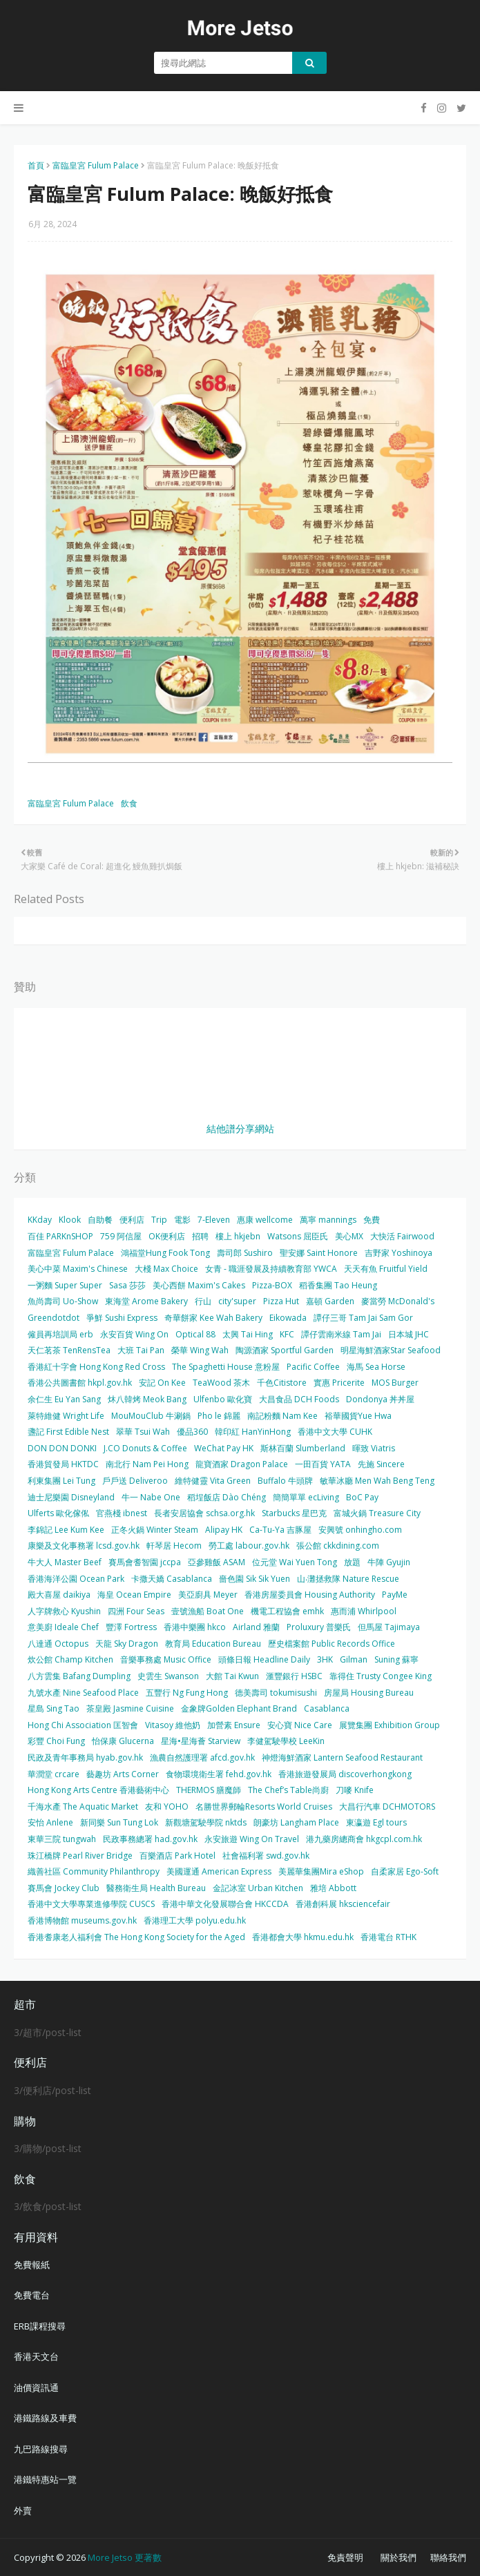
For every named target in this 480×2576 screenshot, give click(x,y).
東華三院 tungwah (62, 1839)
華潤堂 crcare (53, 1774)
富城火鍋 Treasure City (377, 1513)
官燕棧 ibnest (121, 1513)
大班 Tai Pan (140, 1350)
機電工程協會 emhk (287, 1611)
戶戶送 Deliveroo (135, 1480)
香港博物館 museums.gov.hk (82, 1920)
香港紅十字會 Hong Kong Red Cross (96, 1367)
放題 (352, 1562)
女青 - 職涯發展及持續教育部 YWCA (271, 1269)
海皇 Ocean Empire (134, 1594)
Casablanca (326, 1708)
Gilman (353, 1659)
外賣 (23, 2510)
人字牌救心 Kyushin (64, 1611)
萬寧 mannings (328, 1220)
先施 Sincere (381, 1464)
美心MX (349, 1236)
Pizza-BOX (272, 1285)
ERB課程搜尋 (40, 2326)
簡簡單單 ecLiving (306, 1497)
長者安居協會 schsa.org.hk (204, 1513)
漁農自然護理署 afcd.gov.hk (202, 1757)
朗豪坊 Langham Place (296, 1822)
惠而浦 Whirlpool (363, 1611)
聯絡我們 (448, 2557)
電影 (182, 1220)
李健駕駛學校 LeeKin (286, 1741)
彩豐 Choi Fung (56, 1741)
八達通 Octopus (58, 1643)
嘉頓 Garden (330, 1301)
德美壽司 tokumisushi (276, 1692)
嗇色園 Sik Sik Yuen (254, 1579)
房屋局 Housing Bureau (369, 1692)
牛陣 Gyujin (388, 1562)
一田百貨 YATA (323, 1464)
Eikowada (288, 1318)
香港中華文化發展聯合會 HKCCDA (225, 1904)
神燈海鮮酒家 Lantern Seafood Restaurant (342, 1757)
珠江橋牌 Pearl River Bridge (80, 1855)
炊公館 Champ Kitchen (70, 1659)
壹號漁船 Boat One (207, 1611)
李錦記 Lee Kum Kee (66, 1530)
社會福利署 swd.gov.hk (265, 1855)
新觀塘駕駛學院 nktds (206, 1822)
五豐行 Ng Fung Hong (187, 1692)
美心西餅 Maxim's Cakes (199, 1285)
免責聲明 (345, 2557)
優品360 (192, 1431)
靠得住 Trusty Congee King (380, 1676)
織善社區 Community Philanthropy (94, 1871)
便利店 (131, 1220)
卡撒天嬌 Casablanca (171, 1579)
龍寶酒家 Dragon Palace (241, 1464)
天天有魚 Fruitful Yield (386, 1269)
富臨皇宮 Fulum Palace (95, 165)
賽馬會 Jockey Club (63, 1888)
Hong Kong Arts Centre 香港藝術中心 (98, 1790)
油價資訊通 (36, 2387)
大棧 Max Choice (166, 1269)
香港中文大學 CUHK (335, 1431)
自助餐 (100, 1220)
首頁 (36, 165)
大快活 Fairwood (402, 1236)
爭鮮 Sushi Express (121, 1318)
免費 (371, 1220)
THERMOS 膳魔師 (208, 1790)
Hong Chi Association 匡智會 (83, 1725)
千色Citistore (282, 1382)
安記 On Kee (162, 1382)
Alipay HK (223, 1530)
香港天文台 (36, 2356)
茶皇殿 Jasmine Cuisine (130, 1708)
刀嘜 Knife (355, 1790)
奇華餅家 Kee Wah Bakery (213, 1318)
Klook (70, 1220)
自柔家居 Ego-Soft (405, 1871)
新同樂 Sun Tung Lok (119, 1822)
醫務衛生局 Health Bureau (156, 1888)
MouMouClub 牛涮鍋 (151, 1416)
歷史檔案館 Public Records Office (331, 1643)
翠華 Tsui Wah (143, 1431)
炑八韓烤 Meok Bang (147, 1399)
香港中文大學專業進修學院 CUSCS (91, 1904)
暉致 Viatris (373, 1448)
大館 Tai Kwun (232, 1676)
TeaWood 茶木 (221, 1382)
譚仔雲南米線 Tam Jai (341, 1334)
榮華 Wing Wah (200, 1350)
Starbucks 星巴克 (294, 1513)
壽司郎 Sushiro (245, 1253)
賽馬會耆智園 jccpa (144, 1562)
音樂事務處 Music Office (165, 1659)
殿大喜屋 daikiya (59, 1594)
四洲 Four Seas (136, 1611)
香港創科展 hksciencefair (343, 1904)
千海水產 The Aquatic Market (83, 1806)
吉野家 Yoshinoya (398, 1253)
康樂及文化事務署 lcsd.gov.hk (84, 1545)
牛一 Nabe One (151, 1497)
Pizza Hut (281, 1301)
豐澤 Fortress (131, 1627)
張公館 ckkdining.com (337, 1545)
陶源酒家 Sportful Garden (285, 1350)
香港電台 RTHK (388, 1937)
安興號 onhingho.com (360, 1530)
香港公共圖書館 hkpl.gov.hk (80, 1382)
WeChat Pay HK (223, 1448)
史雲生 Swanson (168, 1676)
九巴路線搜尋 (41, 2449)
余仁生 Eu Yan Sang (64, 1399)
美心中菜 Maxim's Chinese (78, 1269)
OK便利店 (166, 1236)
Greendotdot (53, 1318)
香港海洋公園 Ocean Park (76, 1579)
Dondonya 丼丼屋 (380, 1399)
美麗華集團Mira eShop (321, 1871)
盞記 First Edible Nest (68, 1431)
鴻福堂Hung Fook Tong (165, 1253)
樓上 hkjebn (237, 1236)
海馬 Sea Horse (376, 1367)
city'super (237, 1301)
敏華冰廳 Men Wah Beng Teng (377, 1480)
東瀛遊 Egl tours (376, 1822)
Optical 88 (195, 1334)
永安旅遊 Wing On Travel (251, 1839)
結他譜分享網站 (240, 1128)
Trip (159, 1220)
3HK (325, 1659)
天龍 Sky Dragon (126, 1643)
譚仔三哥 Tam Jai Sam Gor (363, 1318)
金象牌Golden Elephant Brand (239, 1708)
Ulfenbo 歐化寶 (222, 1399)
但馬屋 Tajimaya (389, 1627)
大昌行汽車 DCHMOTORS (387, 1806)
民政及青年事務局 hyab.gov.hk (85, 1757)
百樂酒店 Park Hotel (177, 1855)
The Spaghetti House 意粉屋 (226, 1367)
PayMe (394, 1594)
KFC (287, 1334)
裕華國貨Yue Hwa (358, 1416)
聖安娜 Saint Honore (319, 1253)
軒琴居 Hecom (174, 1545)
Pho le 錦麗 (219, 1416)
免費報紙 (32, 2264)
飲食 (129, 803)
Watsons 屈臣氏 (297, 1236)
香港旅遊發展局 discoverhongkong (345, 1774)
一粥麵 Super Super (65, 1285)
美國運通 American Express (218, 1871)
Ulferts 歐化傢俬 (58, 1513)
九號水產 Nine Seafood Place (83, 1692)
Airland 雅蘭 (256, 1627)
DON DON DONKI (62, 1448)
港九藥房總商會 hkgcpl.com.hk (364, 1839)
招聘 (200, 1236)
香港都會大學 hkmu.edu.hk (303, 1937)
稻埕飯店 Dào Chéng (226, 1497)
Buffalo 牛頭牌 (285, 1480)
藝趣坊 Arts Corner (122, 1774)
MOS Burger (395, 1382)
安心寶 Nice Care (299, 1725)
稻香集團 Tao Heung (338, 1285)
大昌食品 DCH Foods (299, 1399)
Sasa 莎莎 (127, 1285)
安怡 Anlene (50, 1822)
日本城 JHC (408, 1334)
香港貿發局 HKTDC (63, 1464)
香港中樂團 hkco (195, 1627)
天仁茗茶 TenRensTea (69, 1350)
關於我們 (398, 2557)
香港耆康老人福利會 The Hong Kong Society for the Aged (136, 1937)
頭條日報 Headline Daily (264, 1659)
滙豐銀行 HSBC (294, 1676)
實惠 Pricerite (339, 1382)
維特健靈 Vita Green (213, 1480)
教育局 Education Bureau (213, 1643)
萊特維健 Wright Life (66, 1416)
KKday (40, 1220)
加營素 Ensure (233, 1725)
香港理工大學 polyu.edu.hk (195, 1920)
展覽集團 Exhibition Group (389, 1725)
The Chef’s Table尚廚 (288, 1790)
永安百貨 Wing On (134, 1334)
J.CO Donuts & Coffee (145, 1448)
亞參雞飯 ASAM (216, 1562)
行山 (203, 1301)
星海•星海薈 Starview (200, 1741)
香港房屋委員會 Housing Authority (309, 1594)
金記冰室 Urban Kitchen (258, 1888)
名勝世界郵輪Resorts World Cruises (263, 1806)
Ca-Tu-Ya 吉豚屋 (280, 1530)
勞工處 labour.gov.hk (249, 1545)
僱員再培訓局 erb (60, 1334)
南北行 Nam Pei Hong (147, 1464)
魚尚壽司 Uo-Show (63, 1301)
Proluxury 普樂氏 (319, 1627)
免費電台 (32, 2295)
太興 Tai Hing (247, 1334)
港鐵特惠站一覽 (45, 2479)
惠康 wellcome (265, 1220)
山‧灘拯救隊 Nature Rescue (348, 1579)
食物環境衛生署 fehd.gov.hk (218, 1774)
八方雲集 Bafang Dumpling (79, 1676)
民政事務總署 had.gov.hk (150, 1839)
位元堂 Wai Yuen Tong (294, 1562)
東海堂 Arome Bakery (146, 1301)
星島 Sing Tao (53, 1708)
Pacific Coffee (313, 1367)
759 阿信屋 (121, 1236)
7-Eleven (214, 1220)
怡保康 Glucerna (123, 1741)
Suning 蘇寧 (396, 1659)
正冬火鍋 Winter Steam (154, 1530)
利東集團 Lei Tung (61, 1480)
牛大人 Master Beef (65, 1562)
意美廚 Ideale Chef (63, 1627)
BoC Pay (362, 1497)
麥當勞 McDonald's (397, 1301)
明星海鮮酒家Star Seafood (390, 1350)
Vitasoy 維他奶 (172, 1725)
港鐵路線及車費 (45, 2418)
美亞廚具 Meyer (208, 1594)
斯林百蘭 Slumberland (302, 1448)
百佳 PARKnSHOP (60, 1236)
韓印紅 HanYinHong (253, 1431)
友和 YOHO (167, 1806)
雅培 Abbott (333, 1888)
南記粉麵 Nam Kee (282, 1416)
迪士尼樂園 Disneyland (71, 1497)
